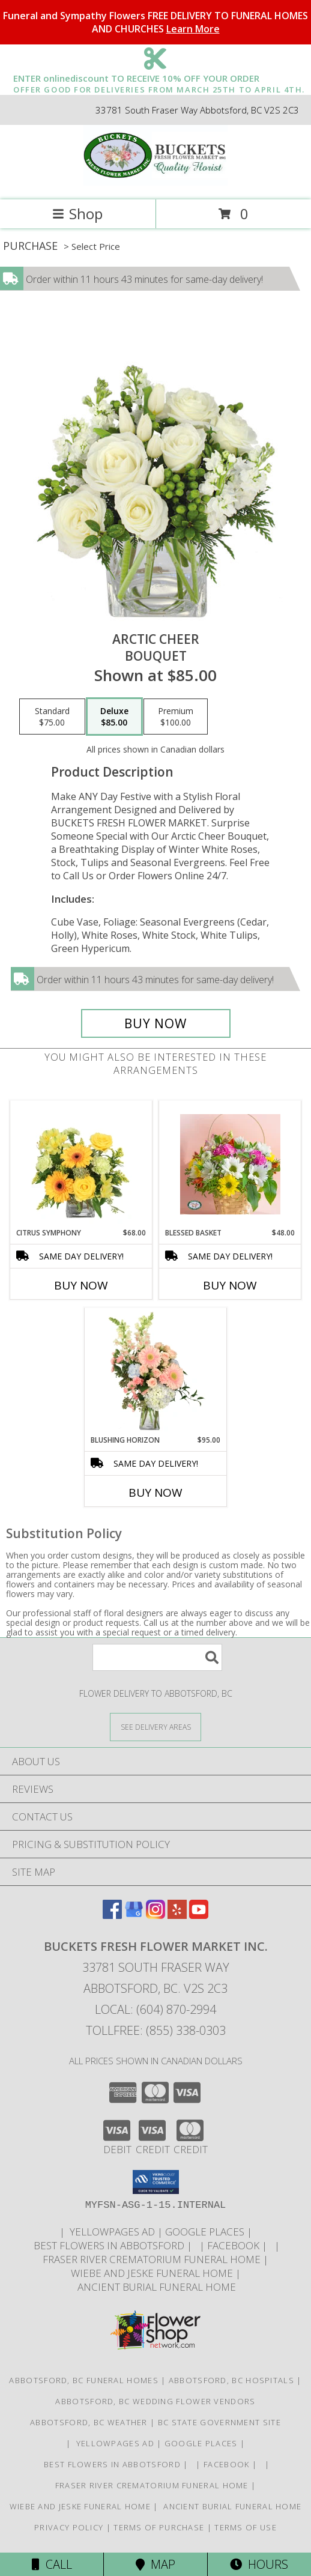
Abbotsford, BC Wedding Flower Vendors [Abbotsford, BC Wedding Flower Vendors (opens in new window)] (155, 2401)
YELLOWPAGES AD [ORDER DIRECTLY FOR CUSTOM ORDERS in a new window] (112, 2231)
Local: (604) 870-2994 (155, 2009)
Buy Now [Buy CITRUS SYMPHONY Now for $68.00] (81, 1285)
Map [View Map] (155, 2564)
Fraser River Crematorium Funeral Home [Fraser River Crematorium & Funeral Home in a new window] (153, 2259)
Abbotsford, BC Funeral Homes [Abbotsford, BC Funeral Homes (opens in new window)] (83, 2380)
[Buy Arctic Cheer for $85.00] (156, 1023)
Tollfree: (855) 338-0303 (156, 2030)
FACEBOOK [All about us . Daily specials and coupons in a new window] (234, 2245)
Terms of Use (245, 2527)
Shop (77, 213)
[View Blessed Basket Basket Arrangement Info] (230, 1164)
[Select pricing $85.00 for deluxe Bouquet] (114, 716)
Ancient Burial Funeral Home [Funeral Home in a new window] (155, 2287)
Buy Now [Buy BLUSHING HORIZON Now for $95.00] (155, 1492)
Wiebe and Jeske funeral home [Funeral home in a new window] (153, 2273)
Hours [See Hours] (259, 2564)
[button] (156, 2182)
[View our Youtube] (198, 1915)
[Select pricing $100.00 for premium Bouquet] (175, 716)
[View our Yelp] (177, 1915)
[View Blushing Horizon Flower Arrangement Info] (156, 1371)
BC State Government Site (219, 2422)
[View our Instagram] (155, 1915)
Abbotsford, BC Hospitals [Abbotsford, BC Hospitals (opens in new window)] (231, 2380)
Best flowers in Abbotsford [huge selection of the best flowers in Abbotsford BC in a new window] (109, 2245)
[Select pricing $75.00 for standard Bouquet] (52, 716)
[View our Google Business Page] (133, 1915)
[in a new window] (197, 2245)
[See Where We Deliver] (155, 1726)
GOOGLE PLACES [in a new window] (206, 2231)
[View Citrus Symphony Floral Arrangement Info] (81, 1164)
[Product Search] (157, 1657)
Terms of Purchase (158, 2527)
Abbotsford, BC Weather (89, 2422)
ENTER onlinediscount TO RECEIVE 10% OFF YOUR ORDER (159, 78)
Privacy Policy (68, 2527)
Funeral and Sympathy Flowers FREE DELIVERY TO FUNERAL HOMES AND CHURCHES (155, 22)
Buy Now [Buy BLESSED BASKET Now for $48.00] (230, 1285)
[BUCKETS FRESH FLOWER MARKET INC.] (155, 182)
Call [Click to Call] (52, 2564)
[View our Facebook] (112, 1915)
